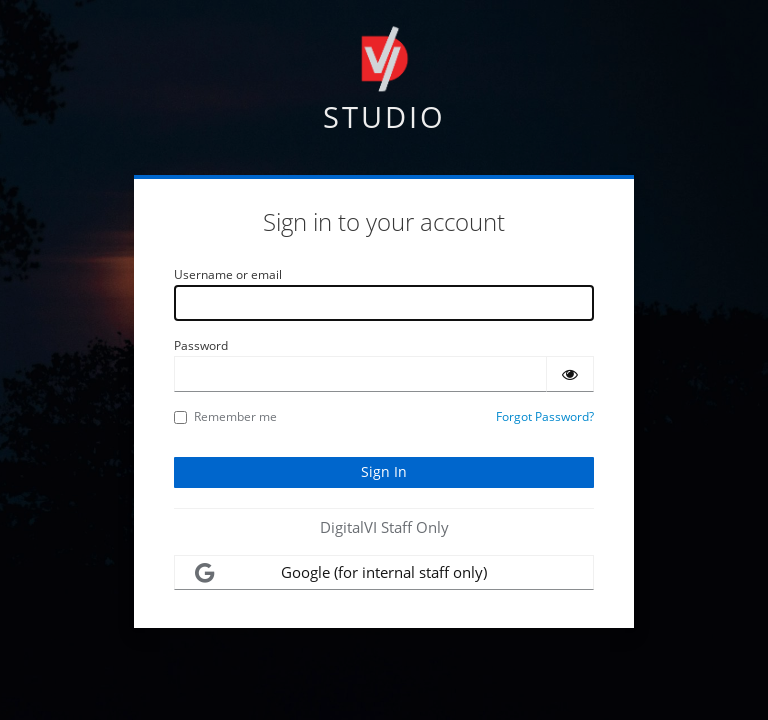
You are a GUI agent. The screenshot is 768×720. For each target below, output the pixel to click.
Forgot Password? (545, 416)
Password (201, 345)
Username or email (228, 274)
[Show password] (570, 374)
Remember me (225, 416)
